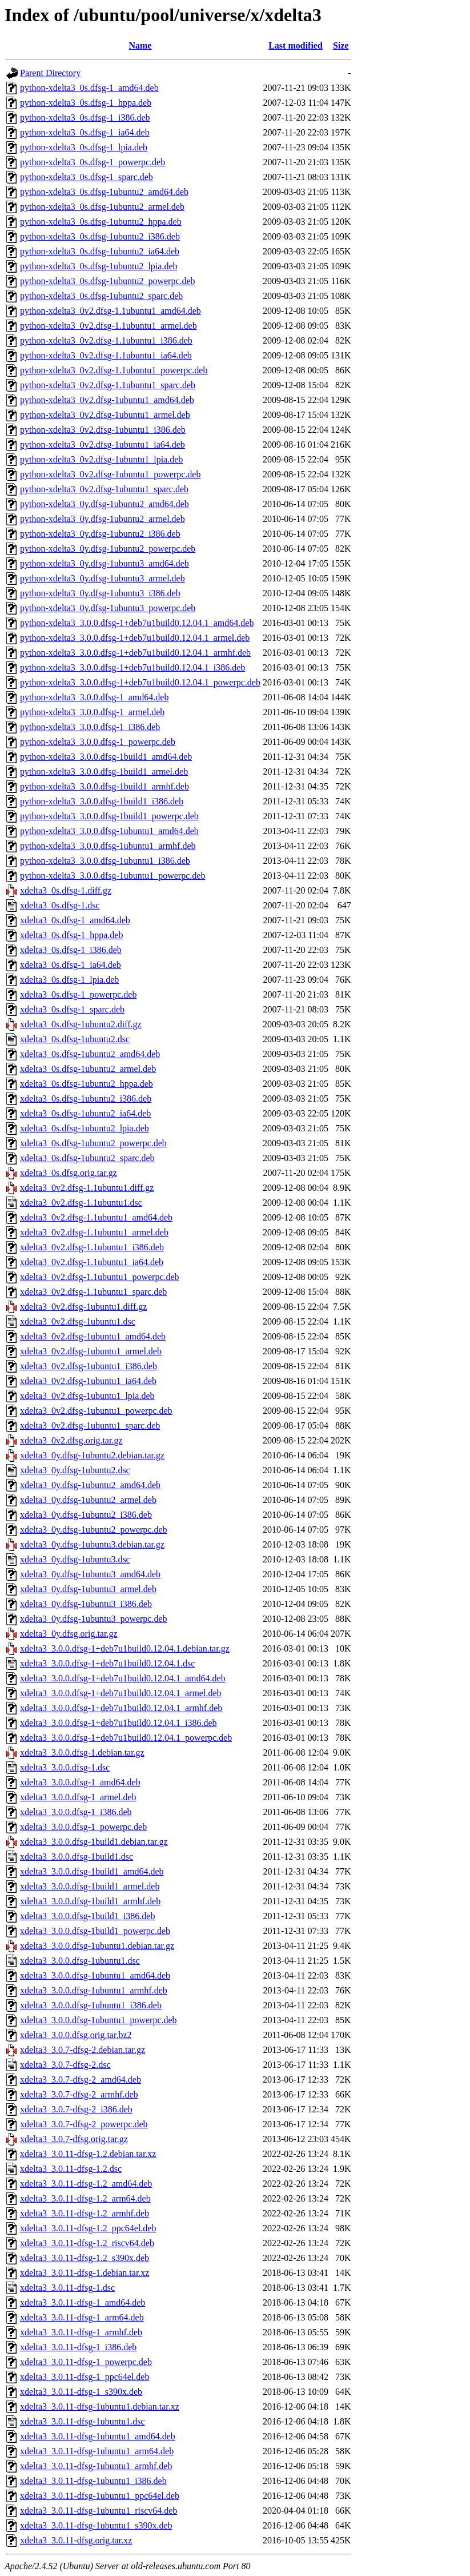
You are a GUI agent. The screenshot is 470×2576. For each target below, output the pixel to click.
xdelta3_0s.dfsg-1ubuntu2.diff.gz (81, 1024)
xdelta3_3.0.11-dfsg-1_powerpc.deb (86, 2362)
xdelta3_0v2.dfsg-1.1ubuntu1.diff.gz (87, 1188)
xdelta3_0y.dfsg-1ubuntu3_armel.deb (88, 1589)
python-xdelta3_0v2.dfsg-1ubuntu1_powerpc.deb (110, 474)
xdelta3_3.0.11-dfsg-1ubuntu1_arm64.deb (97, 2451)
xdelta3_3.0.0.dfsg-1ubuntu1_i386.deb (91, 2005)
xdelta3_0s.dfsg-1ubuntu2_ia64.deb (85, 1113)
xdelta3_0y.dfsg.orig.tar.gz (68, 1633)
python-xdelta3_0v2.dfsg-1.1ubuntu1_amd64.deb (110, 311)
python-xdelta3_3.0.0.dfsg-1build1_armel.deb (104, 771)
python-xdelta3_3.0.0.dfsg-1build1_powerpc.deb (109, 816)
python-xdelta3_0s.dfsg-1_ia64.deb (85, 132)
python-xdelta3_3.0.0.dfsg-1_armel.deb (92, 712)
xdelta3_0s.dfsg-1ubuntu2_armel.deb (88, 1069)
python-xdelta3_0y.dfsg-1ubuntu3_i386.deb (100, 593)
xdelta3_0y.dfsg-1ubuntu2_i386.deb (86, 1515)
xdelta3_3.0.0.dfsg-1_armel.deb (78, 1797)
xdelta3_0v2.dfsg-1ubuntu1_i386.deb (88, 1366)
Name (139, 45)
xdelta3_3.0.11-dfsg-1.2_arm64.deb (85, 2198)
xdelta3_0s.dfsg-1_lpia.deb (69, 979)
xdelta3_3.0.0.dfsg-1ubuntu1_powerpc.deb (98, 2020)
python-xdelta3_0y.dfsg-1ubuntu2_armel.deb (102, 519)
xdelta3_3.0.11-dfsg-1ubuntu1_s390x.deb (96, 2525)
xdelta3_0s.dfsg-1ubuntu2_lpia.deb (84, 1128)
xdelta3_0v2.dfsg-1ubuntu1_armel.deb (91, 1351)
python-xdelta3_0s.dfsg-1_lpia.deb (83, 147)
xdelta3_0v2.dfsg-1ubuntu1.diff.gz (83, 1306)
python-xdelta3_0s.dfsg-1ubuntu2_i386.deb (100, 236)
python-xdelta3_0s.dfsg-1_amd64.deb (89, 88)
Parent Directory (50, 73)
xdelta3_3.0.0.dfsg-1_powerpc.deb (83, 1827)
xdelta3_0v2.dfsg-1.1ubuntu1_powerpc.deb (99, 1277)
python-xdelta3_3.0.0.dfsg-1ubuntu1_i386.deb (105, 861)
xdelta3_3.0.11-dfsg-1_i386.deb (78, 2347)
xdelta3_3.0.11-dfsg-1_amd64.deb (82, 2302)
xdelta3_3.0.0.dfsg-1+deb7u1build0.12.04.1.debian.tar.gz (125, 1648)
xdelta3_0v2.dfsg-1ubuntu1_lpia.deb (87, 1396)
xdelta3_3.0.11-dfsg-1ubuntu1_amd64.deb (97, 2436)
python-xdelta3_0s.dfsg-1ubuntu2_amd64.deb (104, 192)
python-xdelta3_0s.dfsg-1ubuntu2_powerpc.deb (107, 281)
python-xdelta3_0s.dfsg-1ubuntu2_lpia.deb (99, 266)
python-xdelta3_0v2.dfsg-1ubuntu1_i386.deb (103, 429)
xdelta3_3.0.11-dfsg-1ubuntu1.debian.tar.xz (99, 2406)
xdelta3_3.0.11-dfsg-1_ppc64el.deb (84, 2377)
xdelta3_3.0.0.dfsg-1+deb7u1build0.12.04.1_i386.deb (118, 1723)
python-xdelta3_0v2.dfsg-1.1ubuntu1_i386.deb (106, 340)
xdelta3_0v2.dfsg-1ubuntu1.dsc (77, 1321)
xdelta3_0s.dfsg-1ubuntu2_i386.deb (85, 1098)
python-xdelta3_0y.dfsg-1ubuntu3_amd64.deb (104, 563)
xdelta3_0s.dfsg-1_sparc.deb (72, 1009)
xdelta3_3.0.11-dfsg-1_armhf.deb (81, 2332)
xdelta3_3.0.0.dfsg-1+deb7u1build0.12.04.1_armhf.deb (121, 1708)
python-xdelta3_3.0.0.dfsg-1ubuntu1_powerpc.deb (112, 875)
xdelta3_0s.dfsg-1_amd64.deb (75, 920)
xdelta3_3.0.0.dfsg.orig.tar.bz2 (76, 2035)
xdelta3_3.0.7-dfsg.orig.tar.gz (74, 2139)
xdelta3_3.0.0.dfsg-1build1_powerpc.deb (95, 1931)
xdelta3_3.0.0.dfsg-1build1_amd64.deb (92, 1871)
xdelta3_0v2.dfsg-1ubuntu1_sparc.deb (90, 1425)
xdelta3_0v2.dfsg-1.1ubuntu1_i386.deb (92, 1247)
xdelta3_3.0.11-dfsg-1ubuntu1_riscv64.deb (98, 2510)
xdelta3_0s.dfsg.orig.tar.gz (68, 1173)
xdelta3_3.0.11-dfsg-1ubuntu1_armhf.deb (96, 2466)
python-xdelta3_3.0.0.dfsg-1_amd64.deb (94, 697)
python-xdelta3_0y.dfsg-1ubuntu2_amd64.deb (104, 504)
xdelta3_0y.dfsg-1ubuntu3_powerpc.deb (93, 1619)
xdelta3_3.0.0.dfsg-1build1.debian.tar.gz (94, 1842)
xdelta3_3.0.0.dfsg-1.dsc (65, 1767)
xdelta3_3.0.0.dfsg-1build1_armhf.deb (90, 1901)
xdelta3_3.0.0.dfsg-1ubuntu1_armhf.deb (93, 1990)
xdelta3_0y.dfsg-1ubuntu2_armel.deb (88, 1500)
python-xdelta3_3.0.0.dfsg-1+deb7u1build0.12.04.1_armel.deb (135, 638)
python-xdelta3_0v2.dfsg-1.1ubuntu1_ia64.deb (106, 355)
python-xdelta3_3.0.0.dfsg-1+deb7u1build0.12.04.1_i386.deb (132, 667)
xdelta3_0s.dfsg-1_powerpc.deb (78, 994)
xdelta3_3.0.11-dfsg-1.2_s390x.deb (84, 2258)
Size (341, 45)
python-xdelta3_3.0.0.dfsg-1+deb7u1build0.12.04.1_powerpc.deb (140, 682)
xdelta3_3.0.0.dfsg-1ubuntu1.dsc (80, 1960)
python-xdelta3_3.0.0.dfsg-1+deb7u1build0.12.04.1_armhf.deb (135, 652)
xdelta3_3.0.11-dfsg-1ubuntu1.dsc (82, 2421)
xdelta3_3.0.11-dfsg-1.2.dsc (71, 2169)
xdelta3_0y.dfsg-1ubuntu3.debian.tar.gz (92, 1544)
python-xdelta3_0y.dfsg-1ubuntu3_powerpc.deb (107, 608)
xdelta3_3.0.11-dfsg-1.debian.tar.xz (84, 2273)
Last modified (295, 45)
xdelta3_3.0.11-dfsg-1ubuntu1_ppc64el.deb (99, 2496)
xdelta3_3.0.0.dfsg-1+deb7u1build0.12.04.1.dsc (107, 1663)
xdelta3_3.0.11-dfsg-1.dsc (67, 2287)
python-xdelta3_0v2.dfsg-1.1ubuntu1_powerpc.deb (113, 370)
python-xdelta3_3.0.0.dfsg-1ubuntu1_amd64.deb (109, 831)
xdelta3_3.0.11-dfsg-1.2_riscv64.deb (87, 2243)
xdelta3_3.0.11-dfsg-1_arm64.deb (82, 2317)
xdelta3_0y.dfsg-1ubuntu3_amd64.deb (90, 1574)
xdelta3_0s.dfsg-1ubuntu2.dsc (75, 1039)
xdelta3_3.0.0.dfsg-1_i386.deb (76, 1812)
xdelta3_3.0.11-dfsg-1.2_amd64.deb (86, 2183)
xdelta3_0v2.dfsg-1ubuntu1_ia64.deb (88, 1381)
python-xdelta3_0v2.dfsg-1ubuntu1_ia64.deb (102, 444)
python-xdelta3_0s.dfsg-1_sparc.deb (86, 177)
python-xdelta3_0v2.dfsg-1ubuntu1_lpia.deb (101, 459)
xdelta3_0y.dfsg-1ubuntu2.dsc (75, 1470)
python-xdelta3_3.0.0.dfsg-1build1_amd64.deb (106, 756)
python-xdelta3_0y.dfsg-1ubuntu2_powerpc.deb (107, 548)
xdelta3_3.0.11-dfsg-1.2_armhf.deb (84, 2213)
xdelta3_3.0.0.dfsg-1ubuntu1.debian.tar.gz (97, 1946)
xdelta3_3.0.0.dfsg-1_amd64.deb (80, 1782)
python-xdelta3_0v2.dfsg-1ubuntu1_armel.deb (105, 415)
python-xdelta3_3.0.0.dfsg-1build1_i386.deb (101, 801)
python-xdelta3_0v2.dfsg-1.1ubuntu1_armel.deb (108, 325)
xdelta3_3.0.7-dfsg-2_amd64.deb (80, 2079)
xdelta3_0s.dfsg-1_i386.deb (71, 950)
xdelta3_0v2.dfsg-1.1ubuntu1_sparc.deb (93, 1292)
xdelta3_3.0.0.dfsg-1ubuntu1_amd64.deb (95, 1975)
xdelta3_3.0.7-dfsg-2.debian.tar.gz (82, 2050)
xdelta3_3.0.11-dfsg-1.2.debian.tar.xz (88, 2154)
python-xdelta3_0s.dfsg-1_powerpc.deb (92, 162)
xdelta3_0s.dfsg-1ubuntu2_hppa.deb (86, 1083)
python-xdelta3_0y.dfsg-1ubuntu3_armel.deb (102, 578)
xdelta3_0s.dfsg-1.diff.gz (65, 890)
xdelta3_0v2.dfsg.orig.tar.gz (71, 1440)
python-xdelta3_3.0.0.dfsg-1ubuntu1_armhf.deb (108, 846)
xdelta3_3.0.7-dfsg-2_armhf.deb (79, 2094)
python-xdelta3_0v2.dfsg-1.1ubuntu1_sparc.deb (107, 385)
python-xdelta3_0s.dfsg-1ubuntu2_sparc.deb (101, 296)
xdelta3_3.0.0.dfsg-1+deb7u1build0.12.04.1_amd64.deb (123, 1678)
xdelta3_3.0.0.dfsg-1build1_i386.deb (87, 1916)
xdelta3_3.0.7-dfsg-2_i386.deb (76, 2109)
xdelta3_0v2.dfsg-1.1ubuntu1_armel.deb (94, 1232)
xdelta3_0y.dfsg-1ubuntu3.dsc (75, 1559)
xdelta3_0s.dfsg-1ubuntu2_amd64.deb (90, 1054)
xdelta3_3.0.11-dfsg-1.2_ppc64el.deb (88, 2228)
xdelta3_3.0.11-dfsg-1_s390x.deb (81, 2391)
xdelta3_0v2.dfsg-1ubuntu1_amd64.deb (93, 1336)
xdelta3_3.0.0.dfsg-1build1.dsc (76, 1856)
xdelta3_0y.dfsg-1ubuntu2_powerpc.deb (93, 1529)
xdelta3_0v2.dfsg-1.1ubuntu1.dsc (81, 1202)
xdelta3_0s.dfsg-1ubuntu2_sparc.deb (87, 1158)
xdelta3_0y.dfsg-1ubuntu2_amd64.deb (90, 1485)
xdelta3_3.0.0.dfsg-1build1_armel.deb (89, 1886)
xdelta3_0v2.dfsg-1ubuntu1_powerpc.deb (96, 1410)
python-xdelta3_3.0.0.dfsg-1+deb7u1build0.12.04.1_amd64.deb (137, 623)
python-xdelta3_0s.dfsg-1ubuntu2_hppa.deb (101, 221)
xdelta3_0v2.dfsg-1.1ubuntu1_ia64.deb (91, 1262)
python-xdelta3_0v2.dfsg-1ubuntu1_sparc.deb (104, 489)
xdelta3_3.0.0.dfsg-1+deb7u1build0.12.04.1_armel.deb (121, 1693)
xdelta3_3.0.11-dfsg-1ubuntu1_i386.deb (93, 2481)
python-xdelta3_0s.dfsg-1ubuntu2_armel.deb (102, 207)
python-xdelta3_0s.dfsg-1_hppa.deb (85, 102)
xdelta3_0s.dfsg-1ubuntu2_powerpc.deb (93, 1143)
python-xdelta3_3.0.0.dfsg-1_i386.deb (90, 727)
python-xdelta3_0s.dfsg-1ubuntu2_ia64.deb (99, 251)
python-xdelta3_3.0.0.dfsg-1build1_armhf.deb (104, 786)
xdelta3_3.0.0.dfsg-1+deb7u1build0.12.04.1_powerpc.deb (126, 1737)
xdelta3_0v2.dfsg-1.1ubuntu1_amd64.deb (96, 1217)
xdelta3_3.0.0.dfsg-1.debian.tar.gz (82, 1752)
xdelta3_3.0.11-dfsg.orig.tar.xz (76, 2540)
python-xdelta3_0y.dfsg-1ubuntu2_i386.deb (100, 534)
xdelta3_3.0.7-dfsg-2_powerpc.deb (84, 2124)
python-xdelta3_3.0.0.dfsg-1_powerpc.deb (97, 742)
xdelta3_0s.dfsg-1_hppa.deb (71, 935)
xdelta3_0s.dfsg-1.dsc (60, 905)
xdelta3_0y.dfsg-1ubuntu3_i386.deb (86, 1604)
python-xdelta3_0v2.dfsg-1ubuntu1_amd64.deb (107, 400)
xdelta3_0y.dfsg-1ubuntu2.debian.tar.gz (92, 1455)
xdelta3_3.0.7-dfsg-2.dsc (65, 2064)
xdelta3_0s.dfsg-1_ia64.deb (70, 965)
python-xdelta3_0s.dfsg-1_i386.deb (85, 117)
